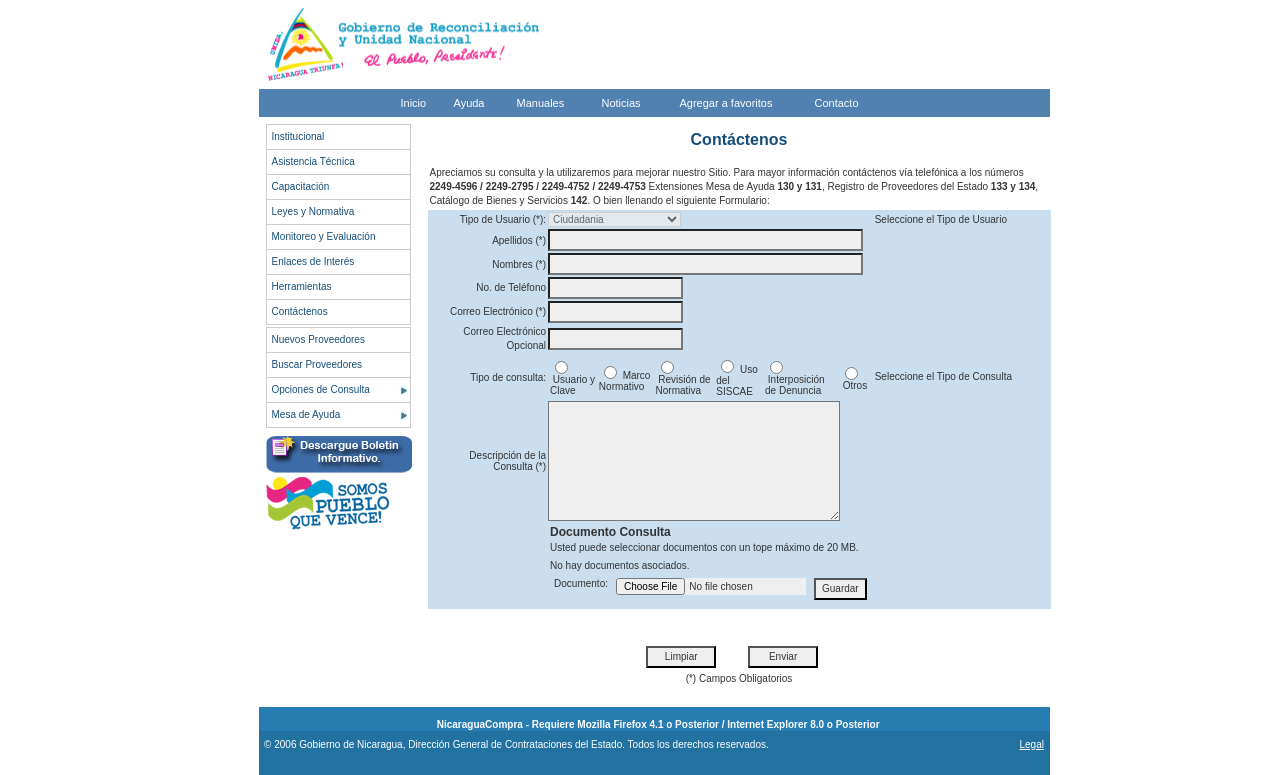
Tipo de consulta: (508, 377)
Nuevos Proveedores (318, 339)
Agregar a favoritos (726, 103)
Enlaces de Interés (313, 261)
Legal (1031, 744)
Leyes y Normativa (313, 211)
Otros (853, 381)
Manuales (541, 103)
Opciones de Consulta (321, 389)
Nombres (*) (519, 264)
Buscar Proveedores (317, 364)
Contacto (837, 103)
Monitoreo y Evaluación (324, 236)
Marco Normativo (625, 381)
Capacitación (301, 186)
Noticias (621, 103)
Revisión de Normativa (683, 380)
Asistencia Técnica (313, 161)
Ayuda (469, 103)
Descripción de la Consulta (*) (507, 461)
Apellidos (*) (519, 240)
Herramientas (302, 286)
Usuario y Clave (572, 380)
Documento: (581, 583)
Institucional (298, 136)
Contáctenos (300, 311)
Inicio (414, 103)
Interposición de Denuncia (794, 380)
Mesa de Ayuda (306, 414)
